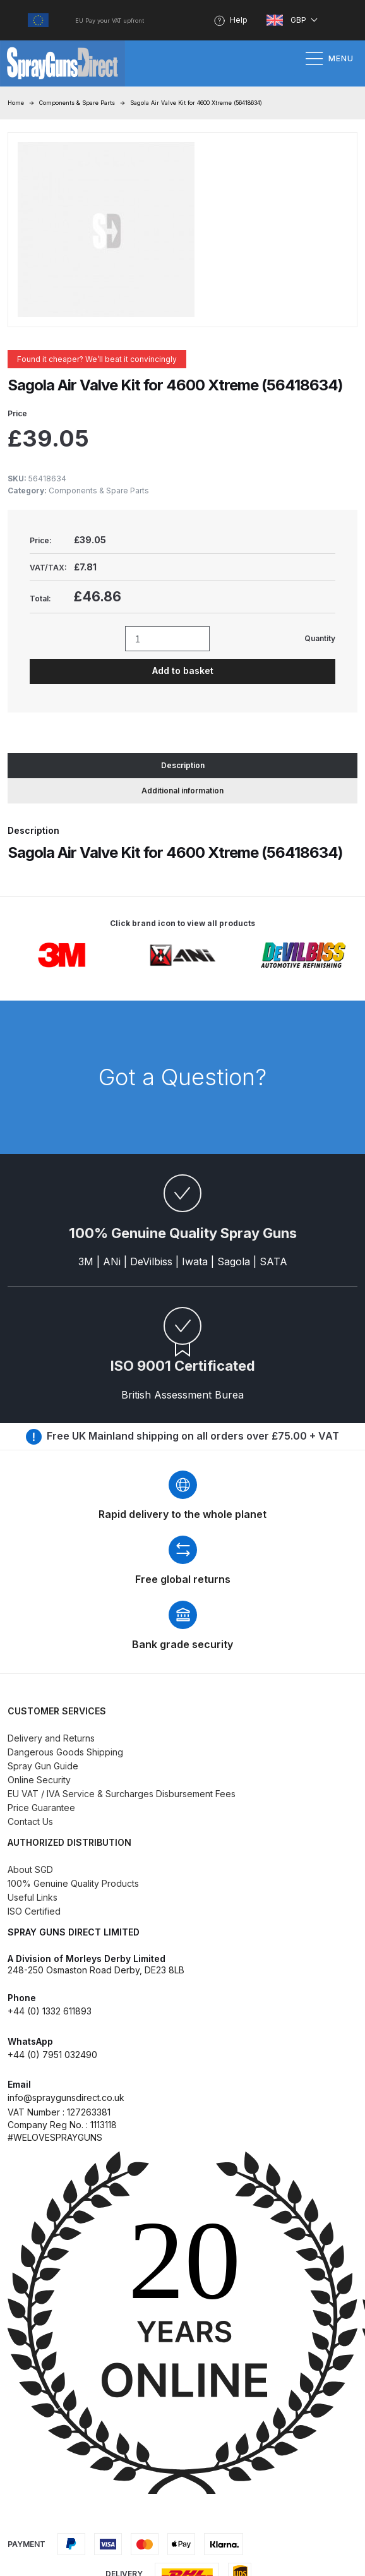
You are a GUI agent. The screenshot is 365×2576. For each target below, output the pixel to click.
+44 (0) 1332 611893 (50, 2011)
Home (16, 102)
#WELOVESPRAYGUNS (55, 2137)
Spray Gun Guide (43, 1765)
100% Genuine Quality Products (73, 1883)
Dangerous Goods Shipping (65, 1752)
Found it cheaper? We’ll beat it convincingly (97, 359)
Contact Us (30, 1821)
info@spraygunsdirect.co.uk (66, 2097)
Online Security (39, 1779)
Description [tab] (183, 765)
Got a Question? (182, 1077)
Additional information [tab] (182, 790)
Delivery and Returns (51, 1738)
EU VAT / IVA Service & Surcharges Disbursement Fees (122, 1793)
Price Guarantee (41, 1807)
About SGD (30, 1869)
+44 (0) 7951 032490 (52, 2054)
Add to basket (182, 670)
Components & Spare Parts (77, 102)
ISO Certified (34, 1911)
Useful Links (32, 1897)
